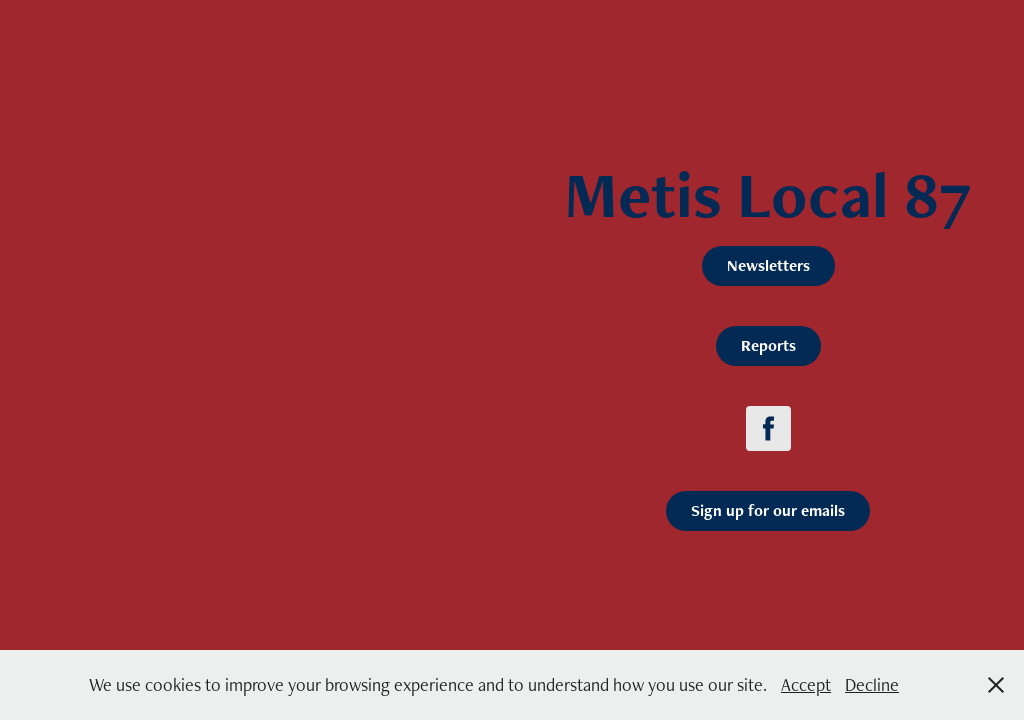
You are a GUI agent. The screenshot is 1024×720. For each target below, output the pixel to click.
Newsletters (768, 265)
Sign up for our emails (768, 510)
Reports (768, 345)
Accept (806, 684)
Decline (872, 684)
